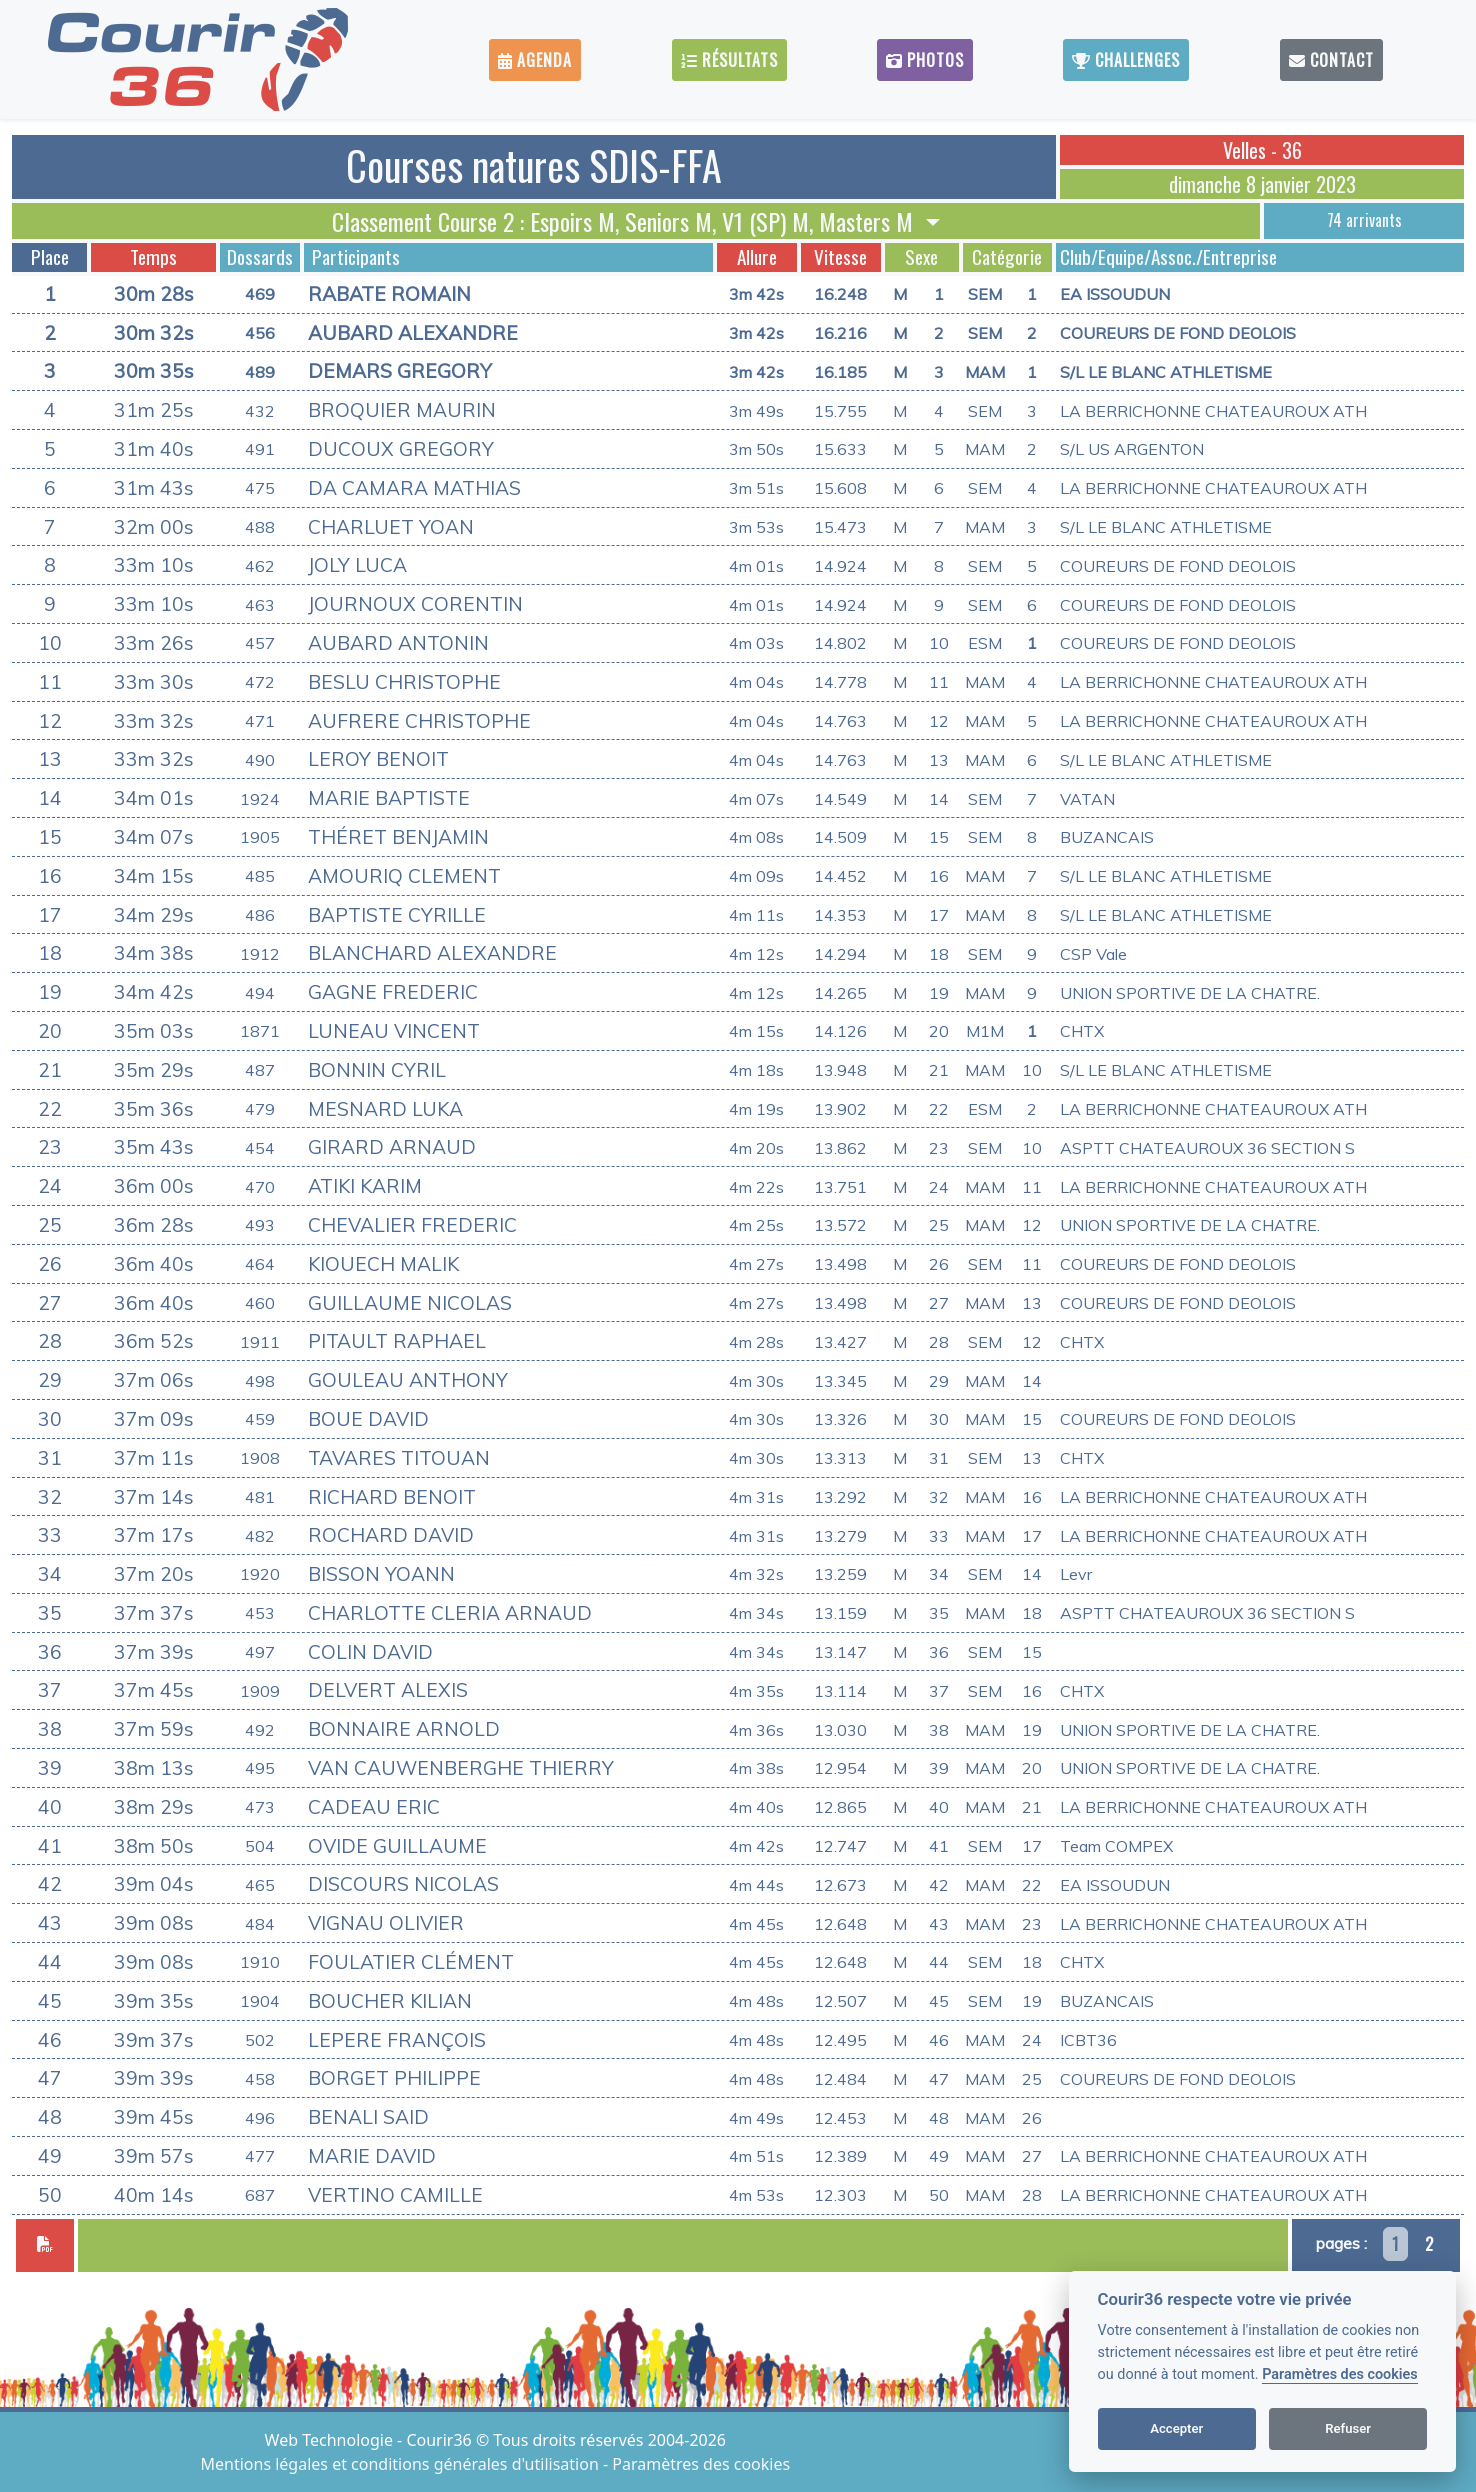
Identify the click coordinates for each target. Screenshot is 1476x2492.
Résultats (729, 60)
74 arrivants (1364, 220)
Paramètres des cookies (1339, 2374)
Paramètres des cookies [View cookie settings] (701, 2464)
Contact (1331, 60)
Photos (925, 60)
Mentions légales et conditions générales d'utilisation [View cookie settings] (402, 2464)
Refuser (1348, 2428)
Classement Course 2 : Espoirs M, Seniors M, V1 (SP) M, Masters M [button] (625, 221)
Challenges (1126, 60)
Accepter (1176, 2428)
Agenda (535, 60)
